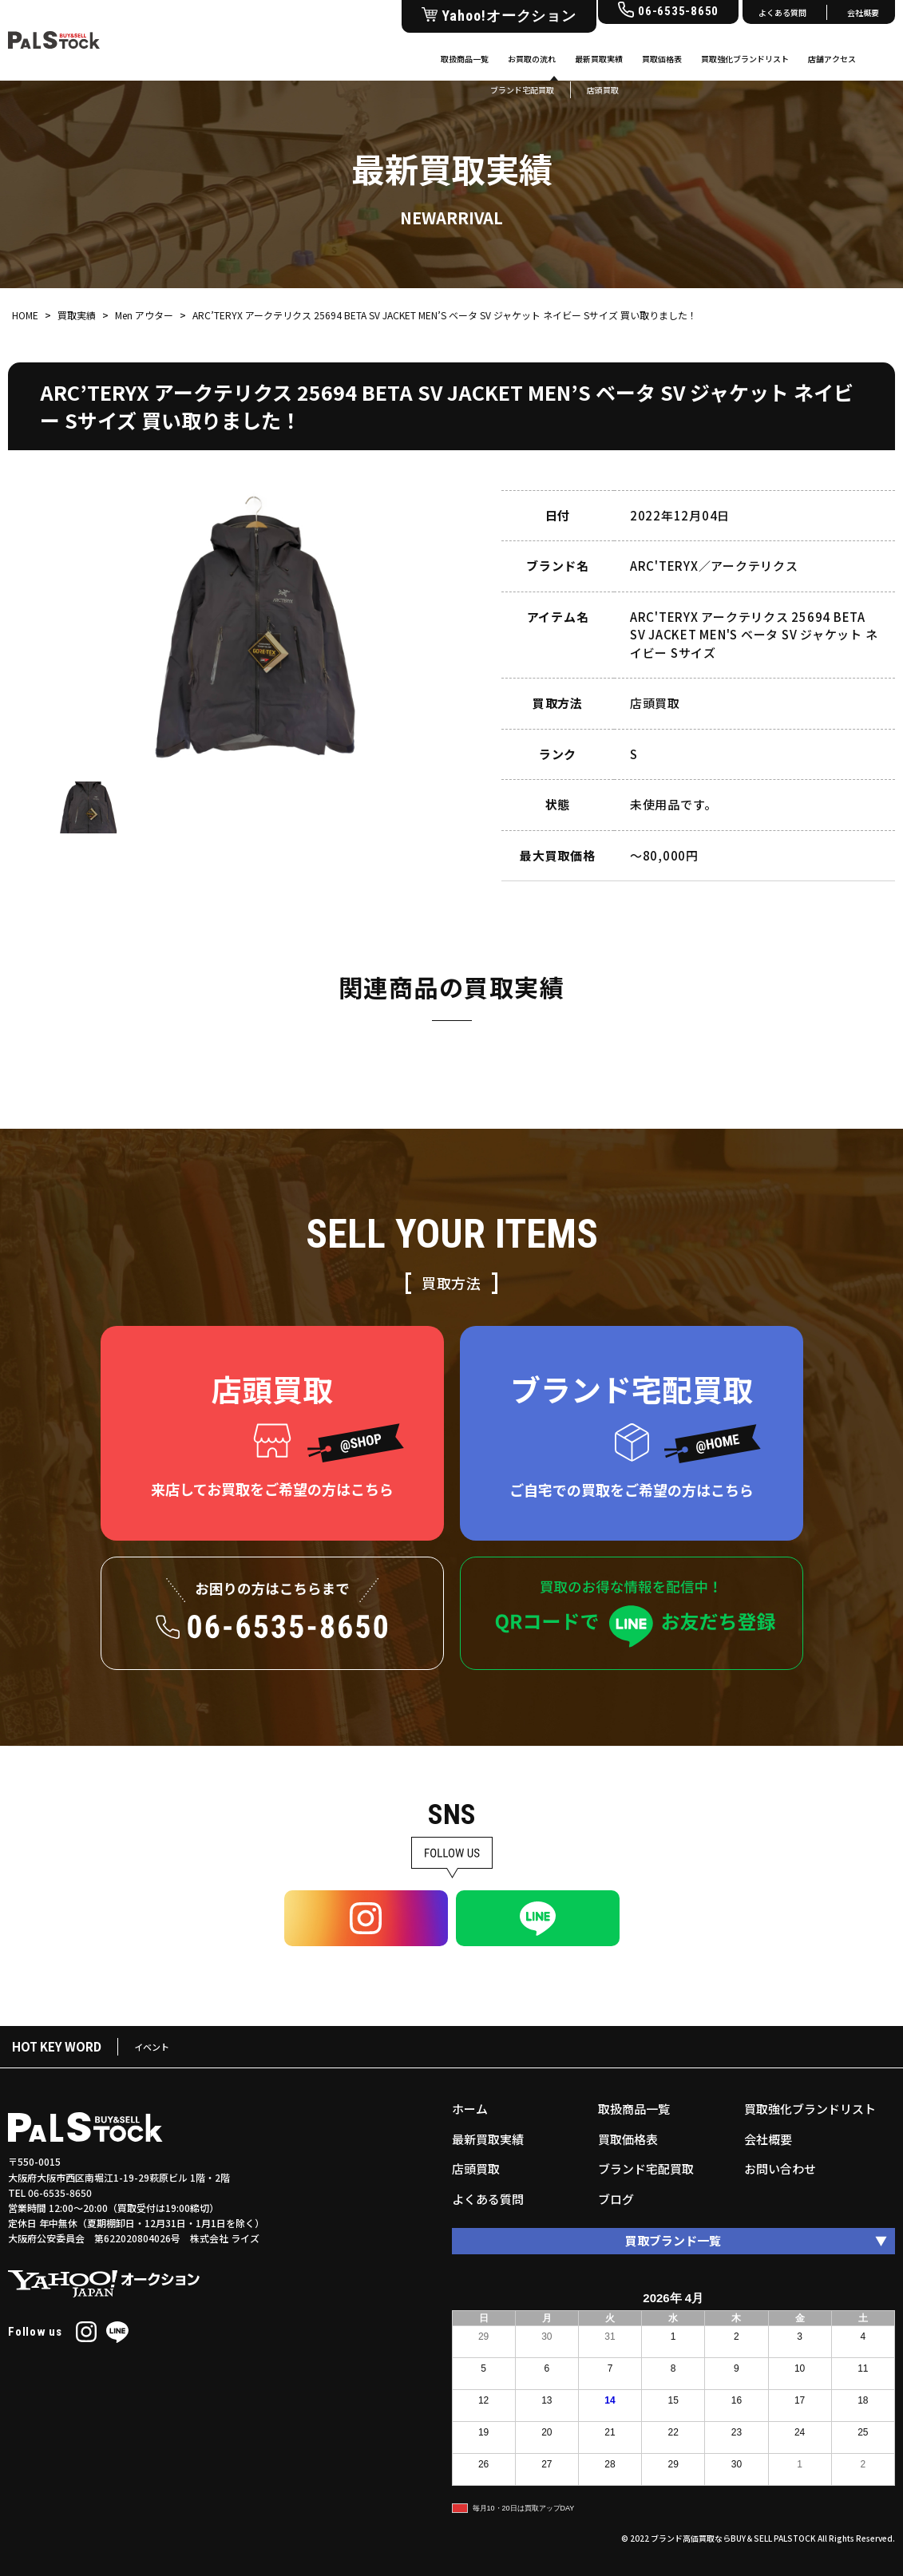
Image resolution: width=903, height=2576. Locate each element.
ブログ (616, 2198)
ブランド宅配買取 (646, 2168)
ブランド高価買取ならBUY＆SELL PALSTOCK (733, 2538)
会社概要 (863, 12)
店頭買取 (476, 2168)
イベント (151, 2046)
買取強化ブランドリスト (745, 59)
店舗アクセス (832, 59)
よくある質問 (782, 12)
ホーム (470, 2108)
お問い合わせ (780, 2168)
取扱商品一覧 (465, 59)
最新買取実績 (599, 59)
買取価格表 (662, 59)
